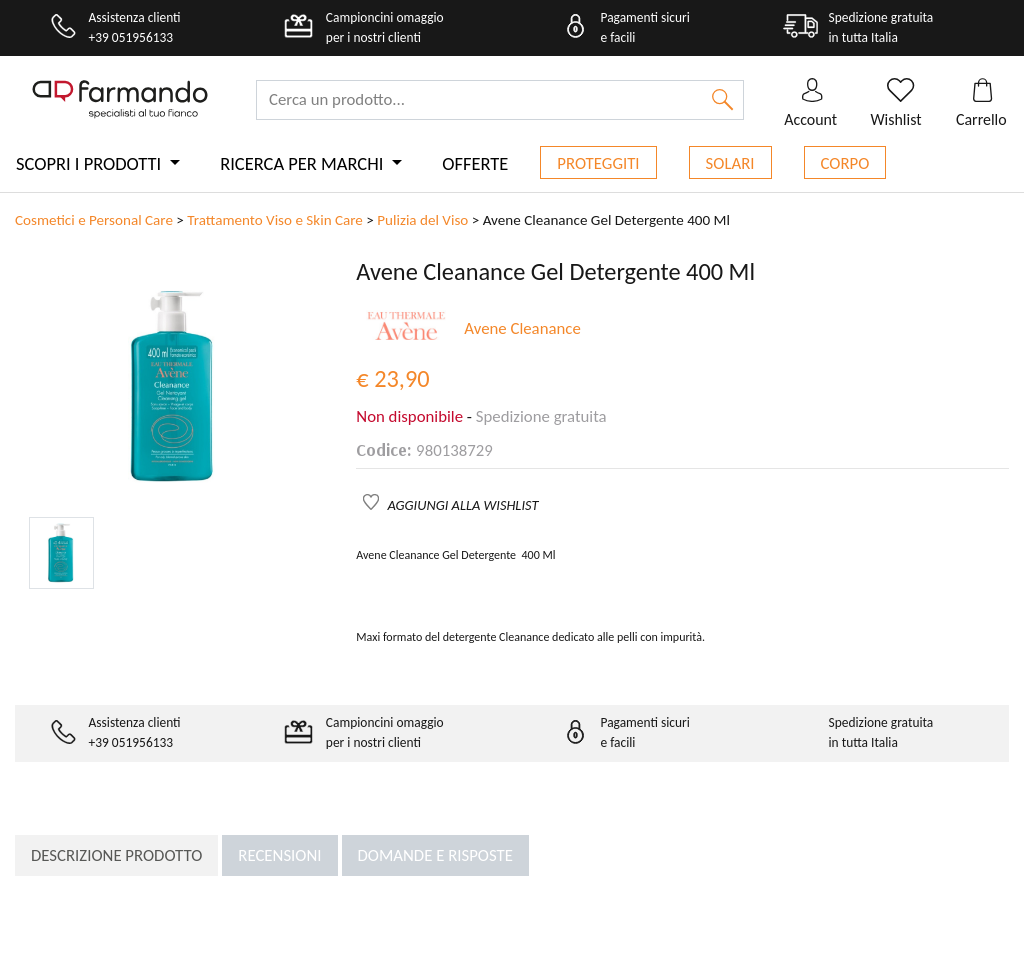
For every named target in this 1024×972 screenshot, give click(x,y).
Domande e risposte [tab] (435, 855)
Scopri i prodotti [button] (90, 163)
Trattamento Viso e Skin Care (275, 220)
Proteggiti (598, 163)
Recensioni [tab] (279, 855)
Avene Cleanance (522, 328)
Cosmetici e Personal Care (94, 220)
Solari (730, 163)
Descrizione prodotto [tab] (116, 855)
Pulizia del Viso (422, 220)
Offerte (475, 163)
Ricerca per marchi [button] (303, 163)
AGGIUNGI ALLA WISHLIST (463, 505)
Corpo (845, 163)
